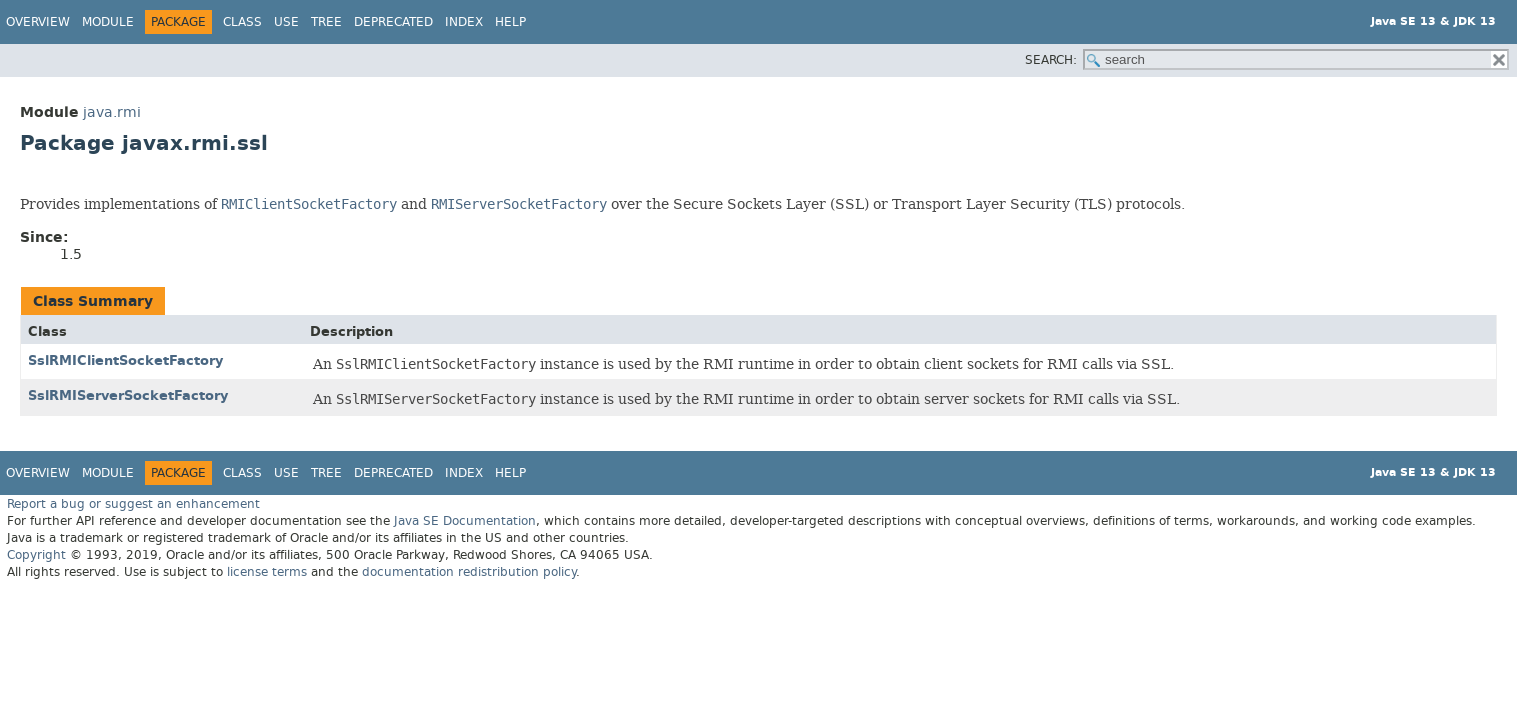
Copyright (36, 555)
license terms (267, 572)
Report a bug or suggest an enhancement (133, 504)
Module (108, 22)
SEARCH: (1051, 60)
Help (510, 22)
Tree (326, 22)
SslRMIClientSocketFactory (125, 360)
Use (286, 22)
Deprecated (393, 22)
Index (464, 22)
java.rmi (112, 112)
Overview (38, 22)
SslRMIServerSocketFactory (128, 395)
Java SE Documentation (465, 521)
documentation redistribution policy (469, 572)
